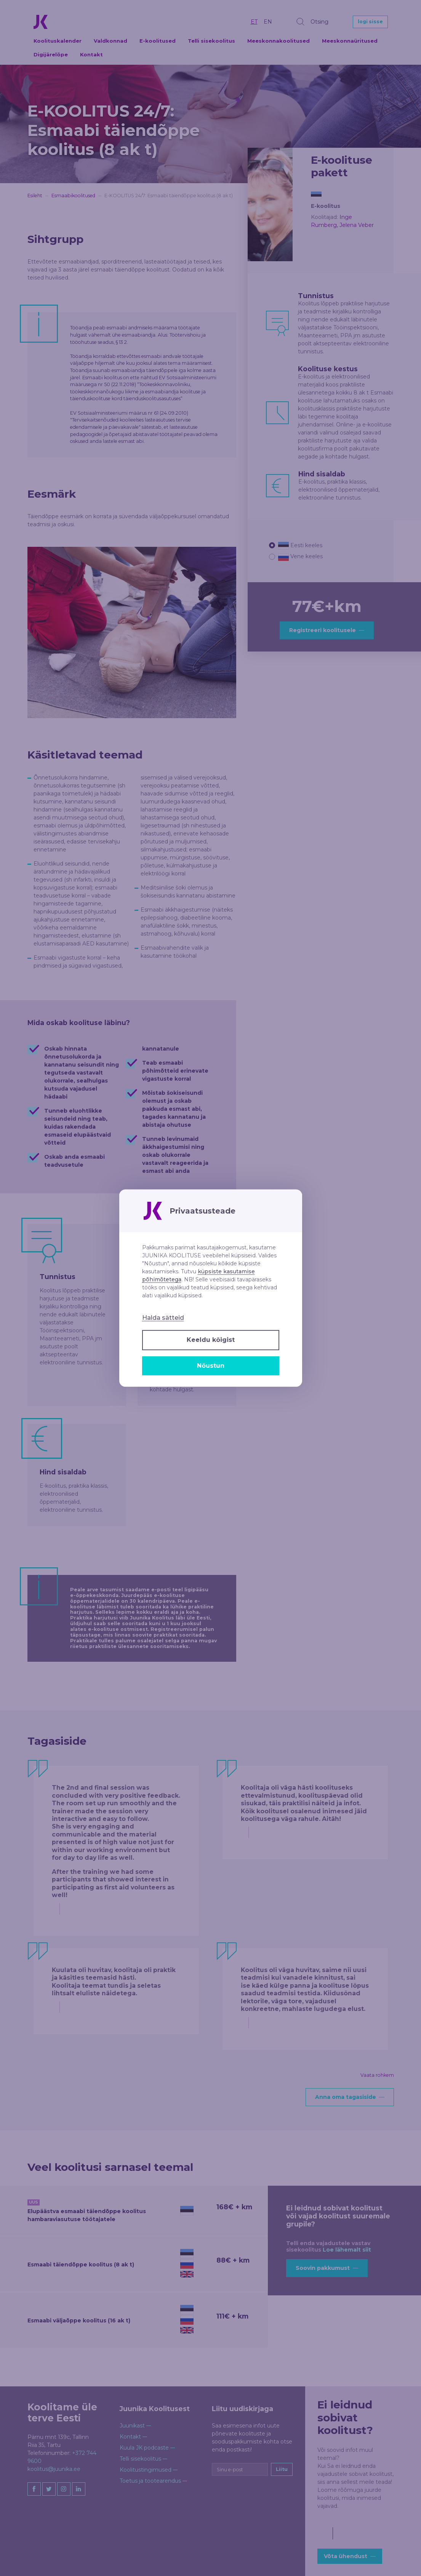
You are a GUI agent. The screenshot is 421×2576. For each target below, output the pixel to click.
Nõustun (210, 1365)
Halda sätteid (163, 1317)
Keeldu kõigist (211, 1339)
